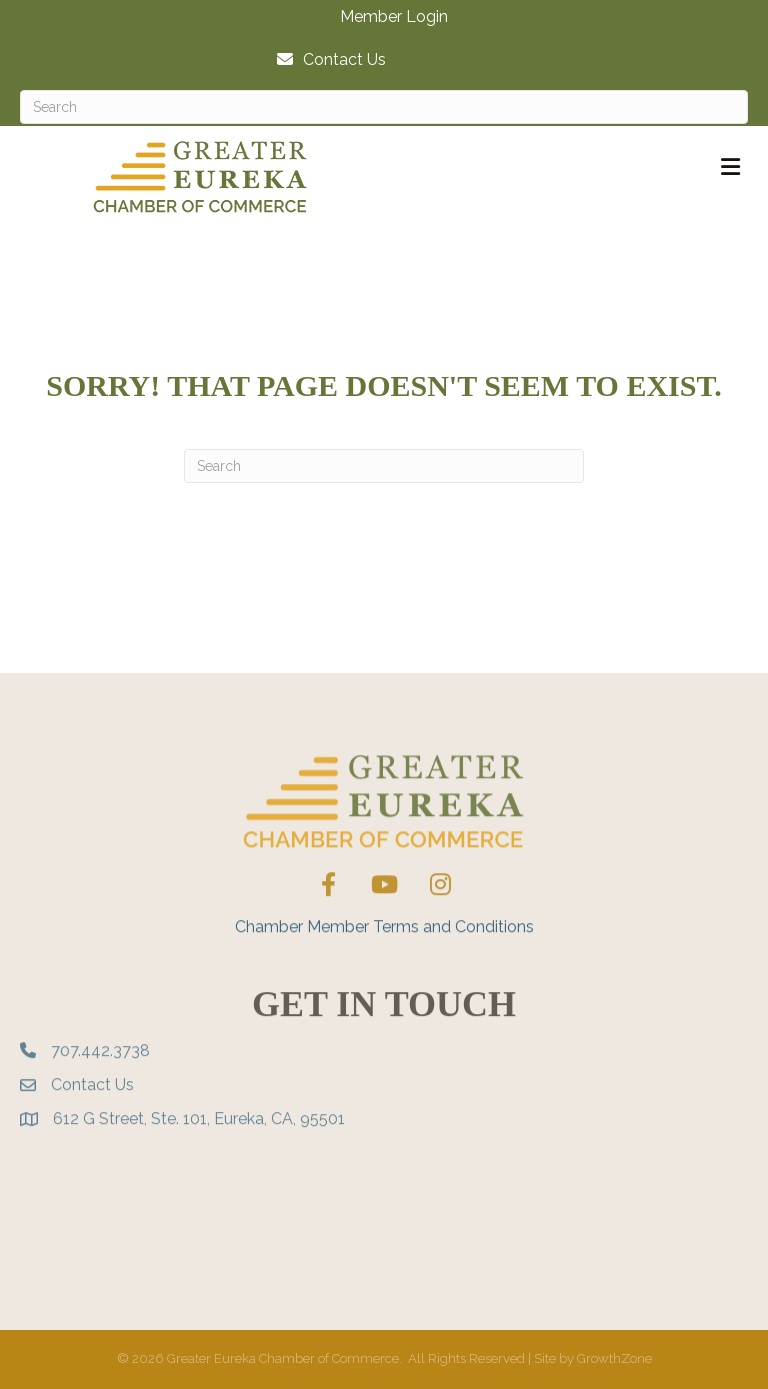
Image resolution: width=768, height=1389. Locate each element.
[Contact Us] (326, 59)
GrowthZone (614, 1358)
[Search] (384, 107)
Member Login (394, 17)
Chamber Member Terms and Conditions (384, 961)
